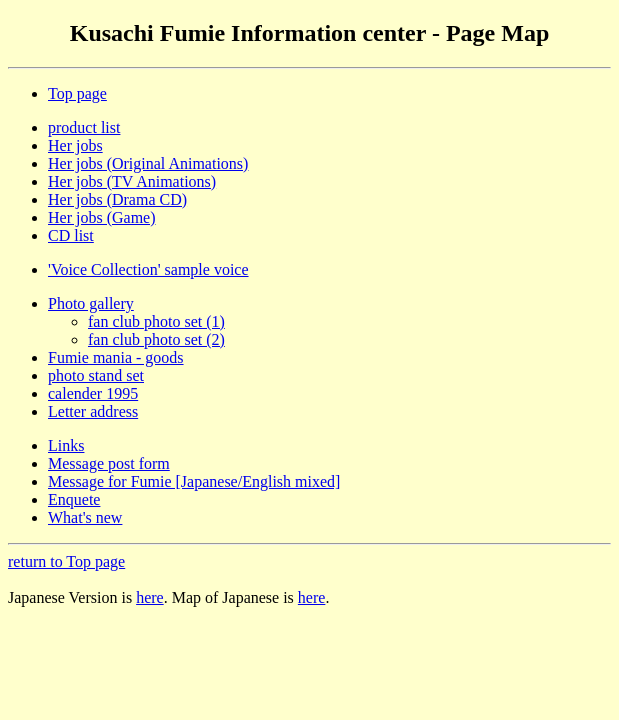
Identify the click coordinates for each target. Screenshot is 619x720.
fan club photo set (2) (156, 339)
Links (66, 445)
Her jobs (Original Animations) (148, 163)
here (150, 597)
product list (84, 127)
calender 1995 (93, 393)
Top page (77, 93)
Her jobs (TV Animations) (132, 181)
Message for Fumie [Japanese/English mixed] (194, 481)
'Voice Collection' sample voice (148, 269)
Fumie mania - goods (116, 357)
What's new (85, 517)
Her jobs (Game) (102, 217)
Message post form (109, 463)
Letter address (93, 411)
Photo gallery (91, 303)
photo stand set (96, 375)
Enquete (74, 499)
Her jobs (75, 145)
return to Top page (66, 561)
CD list (71, 235)
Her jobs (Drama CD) (117, 199)
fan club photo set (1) (156, 321)
